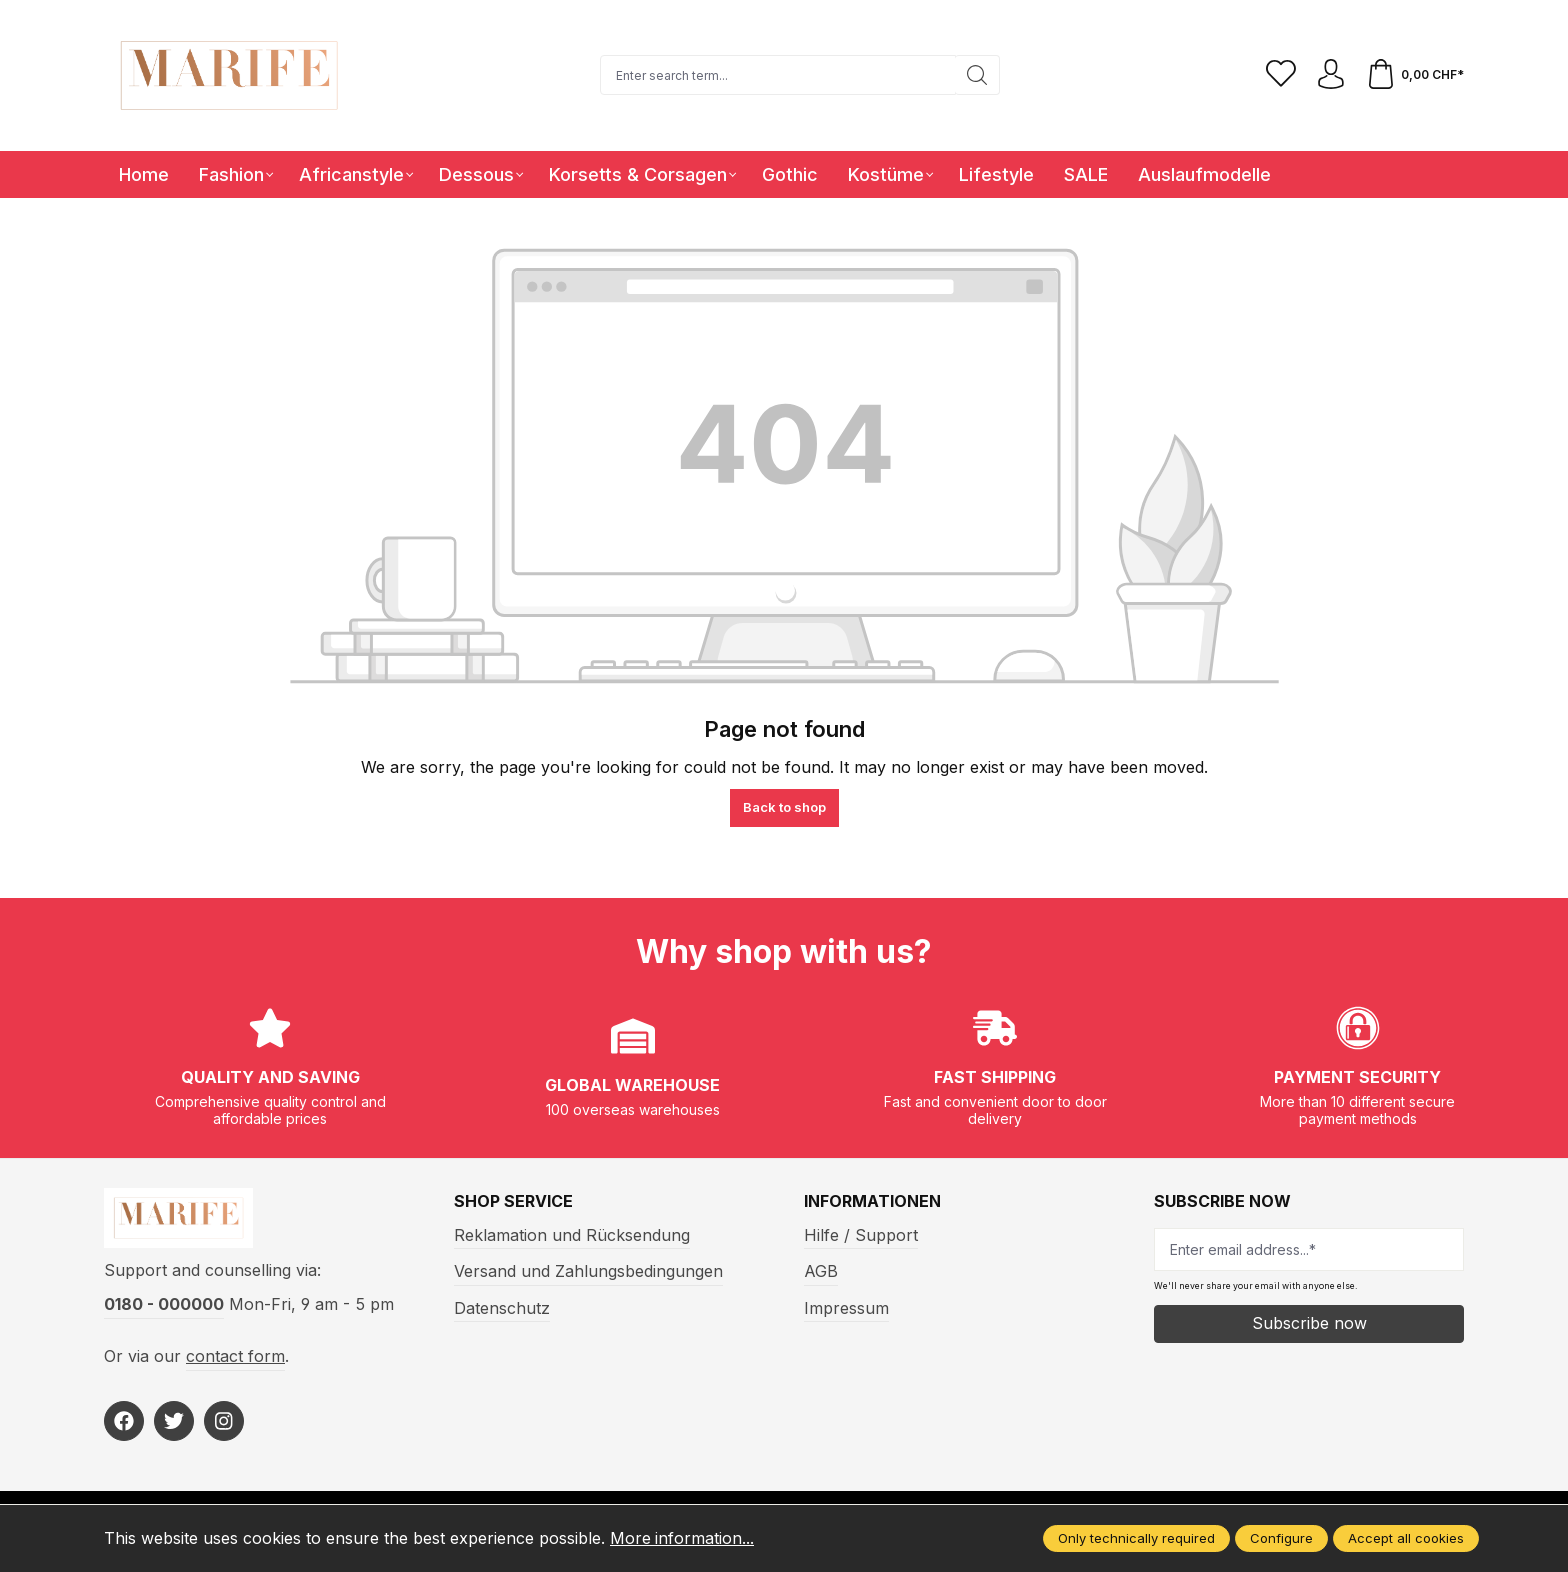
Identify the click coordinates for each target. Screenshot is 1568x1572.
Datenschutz (502, 1308)
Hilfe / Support (861, 1235)
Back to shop (784, 807)
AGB (821, 1271)
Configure (1281, 1538)
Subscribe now (1309, 1323)
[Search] (977, 75)
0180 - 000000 (164, 1305)
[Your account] (1331, 75)
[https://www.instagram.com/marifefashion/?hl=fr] (224, 1421)
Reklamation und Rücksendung (572, 1235)
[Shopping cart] (1415, 75)
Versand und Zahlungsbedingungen (588, 1271)
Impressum (846, 1308)
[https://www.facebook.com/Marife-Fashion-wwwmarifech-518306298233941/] (124, 1421)
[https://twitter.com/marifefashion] (174, 1421)
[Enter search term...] (778, 75)
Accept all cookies (1406, 1538)
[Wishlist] (1281, 75)
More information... (682, 1538)
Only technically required (1136, 1538)
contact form (235, 1356)
